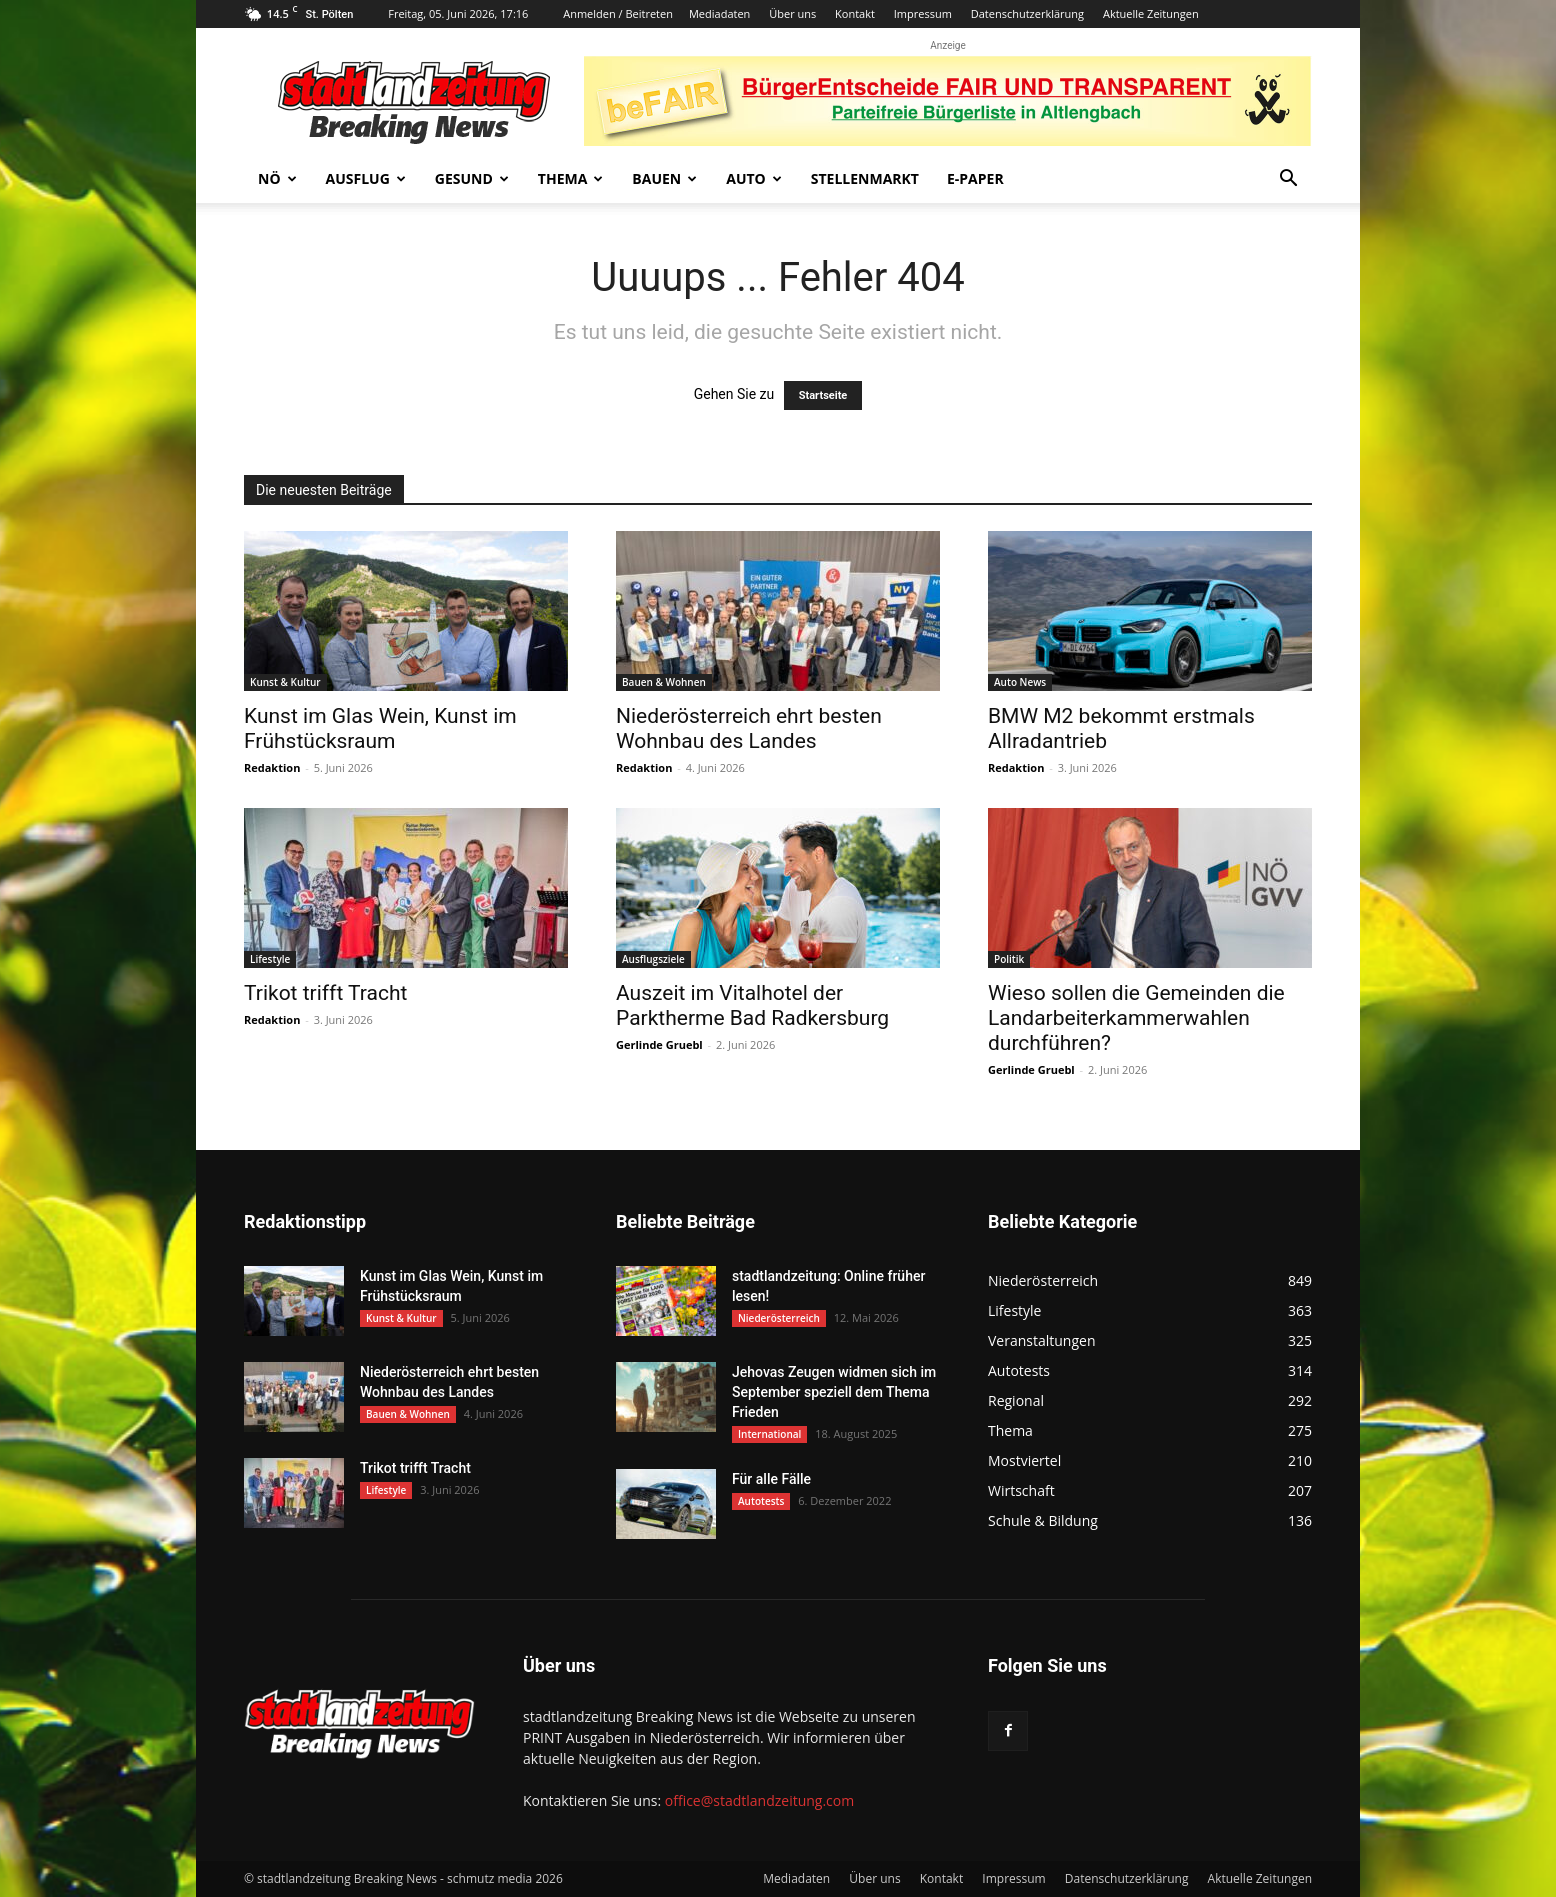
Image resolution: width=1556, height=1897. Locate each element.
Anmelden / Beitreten (618, 13)
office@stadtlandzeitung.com (759, 1800)
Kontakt (855, 13)
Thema (571, 178)
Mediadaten (719, 13)
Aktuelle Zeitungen (1151, 13)
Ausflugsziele (653, 959)
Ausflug (366, 178)
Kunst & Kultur (285, 682)
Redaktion (272, 767)
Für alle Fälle (771, 1479)
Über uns (792, 13)
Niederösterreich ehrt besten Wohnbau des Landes (749, 728)
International (769, 1434)
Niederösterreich (779, 1318)
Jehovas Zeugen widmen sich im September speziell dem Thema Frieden (834, 1392)
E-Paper (975, 178)
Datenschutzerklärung (1027, 13)
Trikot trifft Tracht (325, 993)
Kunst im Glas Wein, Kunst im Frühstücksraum (380, 728)
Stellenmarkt (865, 178)
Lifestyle (270, 959)
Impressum (923, 13)
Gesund (472, 178)
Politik (1009, 959)
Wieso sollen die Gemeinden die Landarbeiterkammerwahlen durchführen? (1136, 1018)
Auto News (1020, 682)
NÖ (277, 178)
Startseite (823, 395)
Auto (754, 178)
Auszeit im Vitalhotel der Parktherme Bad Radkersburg (752, 1005)
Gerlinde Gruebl (659, 1044)
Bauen (664, 178)
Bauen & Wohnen (664, 682)
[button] (1288, 180)
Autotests (761, 1501)
